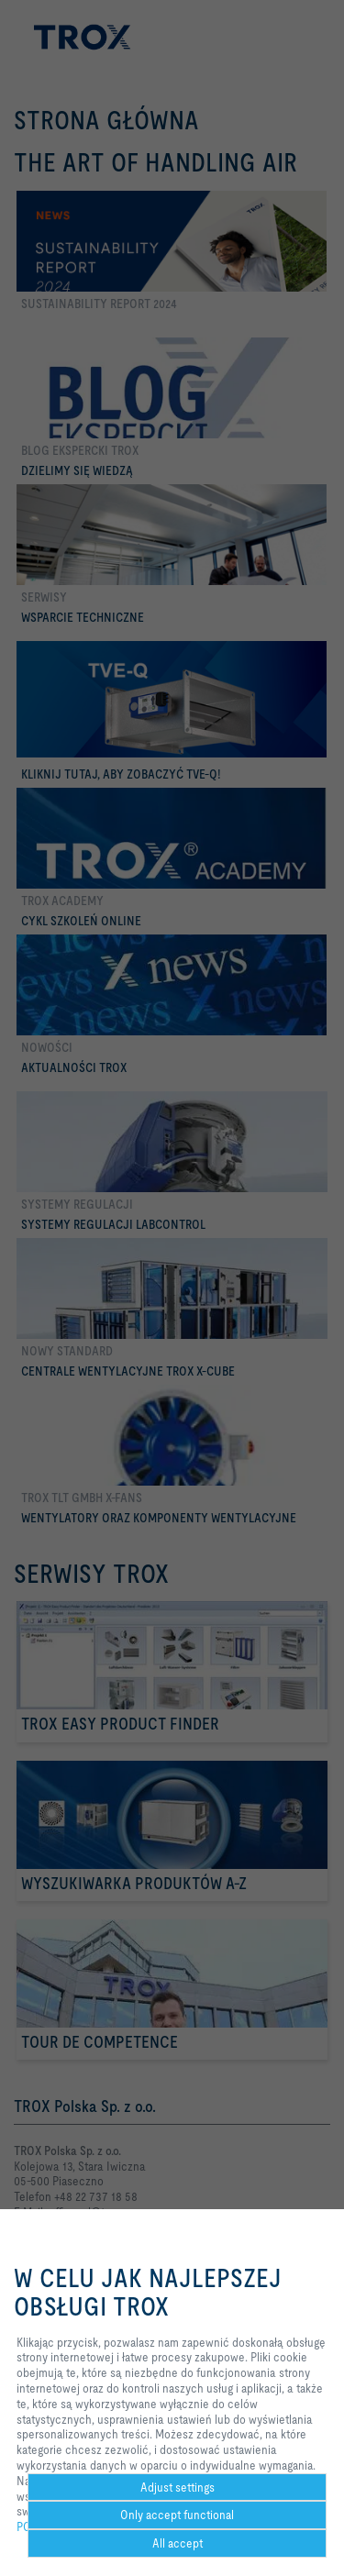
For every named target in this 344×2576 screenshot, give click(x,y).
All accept (177, 2543)
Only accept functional (177, 2514)
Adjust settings (177, 2487)
